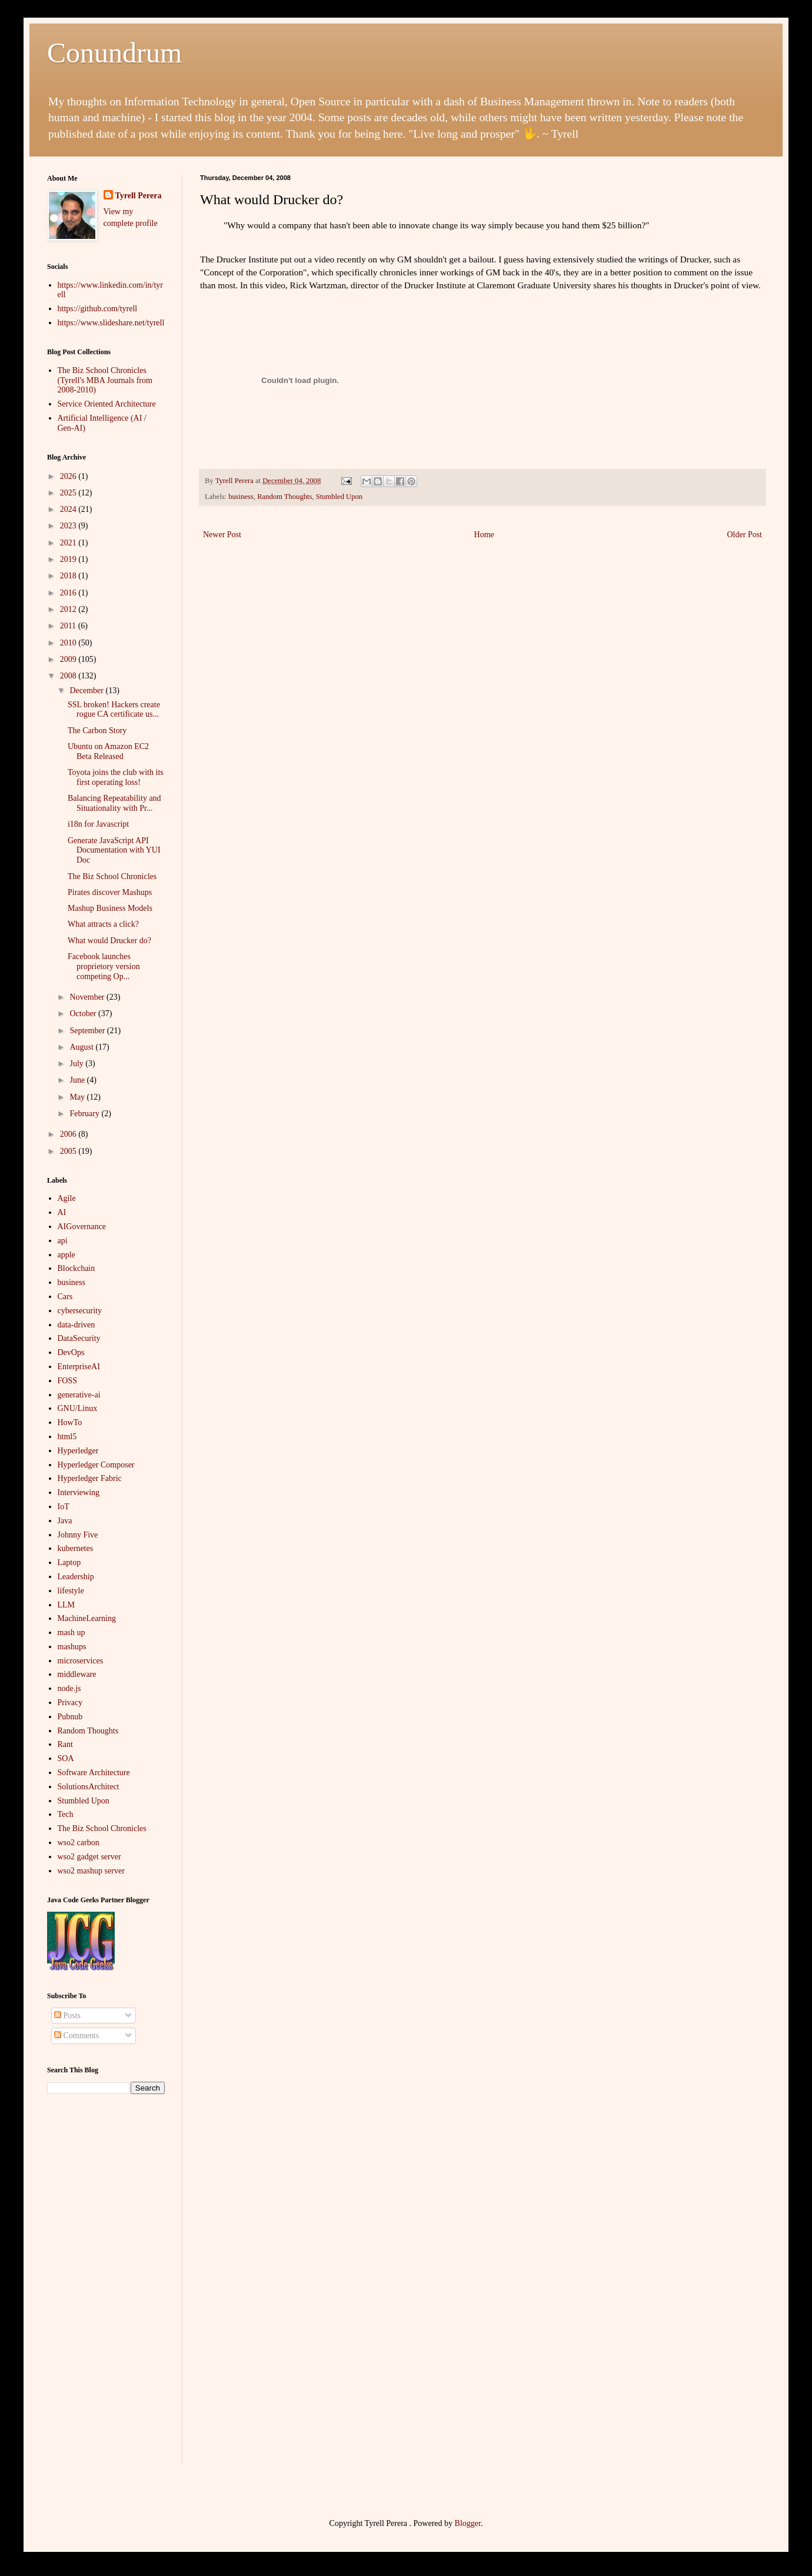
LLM (66, 1604)
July (77, 1063)
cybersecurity (80, 1310)
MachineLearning (87, 1618)
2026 (69, 476)
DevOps (71, 1352)
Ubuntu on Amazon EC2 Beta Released (108, 751)
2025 (69, 492)
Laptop (69, 1562)
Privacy (70, 1702)
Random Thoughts (284, 496)
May (77, 1097)
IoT (63, 1506)
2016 (69, 592)
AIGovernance (82, 1226)
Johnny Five (78, 1534)
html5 (67, 1436)
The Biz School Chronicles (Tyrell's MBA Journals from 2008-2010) (105, 380)
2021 (69, 542)
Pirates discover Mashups (110, 892)
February (85, 1113)
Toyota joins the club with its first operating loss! (116, 777)
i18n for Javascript (98, 824)
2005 (69, 1151)
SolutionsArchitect (88, 1786)
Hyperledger (78, 1450)
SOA (66, 1758)
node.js (69, 1688)
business (241, 496)
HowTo (70, 1422)
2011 (69, 625)
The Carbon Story (97, 730)
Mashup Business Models (110, 908)
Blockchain (76, 1268)
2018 (69, 575)
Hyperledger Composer (96, 1464)
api (63, 1240)
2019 (69, 559)
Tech (66, 1814)
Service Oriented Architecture (107, 404)
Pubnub (70, 1716)
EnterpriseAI (79, 1366)
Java (65, 1520)
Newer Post (222, 534)
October (83, 1013)
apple (66, 1254)
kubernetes (76, 1548)
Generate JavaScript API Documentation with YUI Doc (114, 850)
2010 (69, 642)
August (82, 1047)
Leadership (76, 1576)
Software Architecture (94, 1772)
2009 (69, 659)
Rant (65, 1744)
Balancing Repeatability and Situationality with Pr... (114, 803)
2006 (69, 1134)
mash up (71, 1632)
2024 (69, 509)
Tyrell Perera (138, 195)
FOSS (67, 1380)
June (77, 1080)
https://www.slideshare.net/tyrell (111, 322)
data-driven (76, 1324)
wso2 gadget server (89, 1856)
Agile (67, 1198)
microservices (81, 1660)
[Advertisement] (106, 2288)
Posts (67, 2015)
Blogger (468, 2523)
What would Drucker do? (109, 940)
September (88, 1030)
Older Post (745, 534)
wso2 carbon (78, 1842)
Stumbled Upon (339, 496)
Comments (76, 2035)
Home (484, 534)
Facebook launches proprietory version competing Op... (104, 966)
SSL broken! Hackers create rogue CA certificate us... (114, 709)
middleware (77, 1674)
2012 (69, 609)
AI (62, 1212)
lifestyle (71, 1590)
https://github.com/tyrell (98, 308)
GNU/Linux (78, 1408)
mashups (72, 1646)
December (87, 690)
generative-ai (79, 1394)
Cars (65, 1296)
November (88, 997)
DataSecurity (79, 1338)
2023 (69, 525)
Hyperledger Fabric (90, 1478)
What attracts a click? (103, 924)
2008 (69, 675)
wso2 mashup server (91, 1870)
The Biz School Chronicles (112, 876)
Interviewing (79, 1492)
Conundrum (114, 52)
